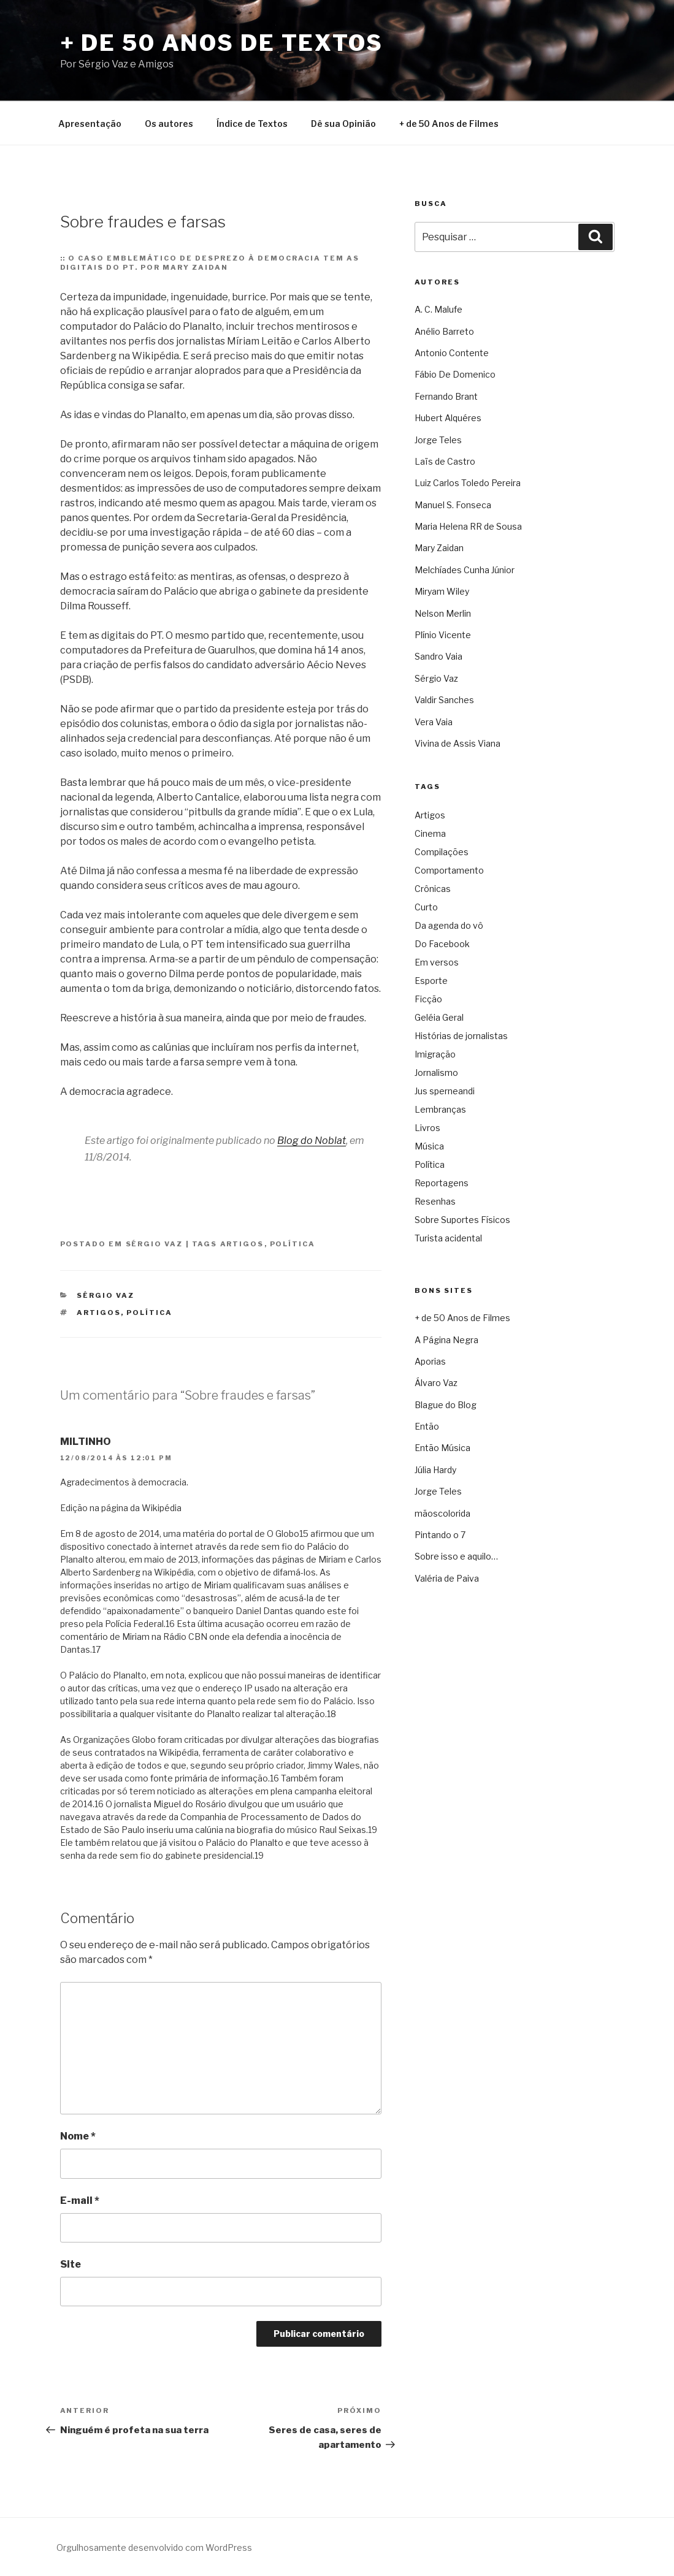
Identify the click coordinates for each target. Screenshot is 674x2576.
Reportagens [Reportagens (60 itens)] (442, 1183)
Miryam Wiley (442, 591)
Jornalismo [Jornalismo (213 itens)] (436, 1072)
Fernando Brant (446, 396)
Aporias (430, 1361)
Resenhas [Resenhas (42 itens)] (435, 1201)
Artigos (242, 1244)
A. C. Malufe (438, 309)
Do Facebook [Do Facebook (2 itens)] (442, 944)
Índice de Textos (252, 123)
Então (427, 1426)
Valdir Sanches (444, 700)
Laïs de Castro (445, 461)
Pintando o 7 (440, 1535)
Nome (78, 2136)
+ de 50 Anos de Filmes (449, 123)
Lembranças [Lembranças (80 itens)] (440, 1109)
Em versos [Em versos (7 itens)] (437, 962)
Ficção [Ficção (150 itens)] (428, 999)
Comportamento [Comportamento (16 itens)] (449, 870)
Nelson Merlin (443, 613)
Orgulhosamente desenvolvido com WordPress (154, 2547)
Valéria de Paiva (447, 1578)
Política (293, 1244)
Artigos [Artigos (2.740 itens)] (430, 815)
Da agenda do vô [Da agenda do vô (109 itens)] (449, 925)
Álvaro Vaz (436, 1383)
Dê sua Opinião (343, 123)
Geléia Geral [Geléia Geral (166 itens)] (439, 1017)
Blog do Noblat (311, 1140)
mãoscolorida (442, 1513)
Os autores (169, 123)
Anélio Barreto (444, 331)
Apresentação (89, 123)
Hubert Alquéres (448, 418)
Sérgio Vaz (154, 1244)
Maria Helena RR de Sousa (468, 526)
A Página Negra (446, 1340)
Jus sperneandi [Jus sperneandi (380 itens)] (445, 1091)
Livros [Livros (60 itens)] (427, 1127)
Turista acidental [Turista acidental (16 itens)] (448, 1238)
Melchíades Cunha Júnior (465, 570)
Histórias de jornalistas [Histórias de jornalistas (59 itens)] (461, 1036)
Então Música (442, 1447)
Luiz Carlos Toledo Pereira (468, 483)
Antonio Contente (452, 353)
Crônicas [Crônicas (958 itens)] (433, 888)
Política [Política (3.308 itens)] (430, 1164)
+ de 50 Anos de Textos (221, 42)
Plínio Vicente (443, 635)
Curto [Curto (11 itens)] (426, 907)
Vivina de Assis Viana (457, 743)
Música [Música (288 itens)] (429, 1146)
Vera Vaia (434, 722)
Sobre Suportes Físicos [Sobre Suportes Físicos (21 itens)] (462, 1219)
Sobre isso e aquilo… (456, 1556)
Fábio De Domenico (455, 374)
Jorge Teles (438, 440)
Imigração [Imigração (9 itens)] (435, 1054)
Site (70, 2264)
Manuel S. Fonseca (453, 505)
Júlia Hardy (435, 1470)
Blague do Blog (446, 1405)
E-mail (79, 2200)
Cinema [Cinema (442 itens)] (430, 833)
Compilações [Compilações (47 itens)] (442, 852)
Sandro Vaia (438, 656)
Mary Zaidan (439, 548)
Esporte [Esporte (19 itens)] (431, 980)
